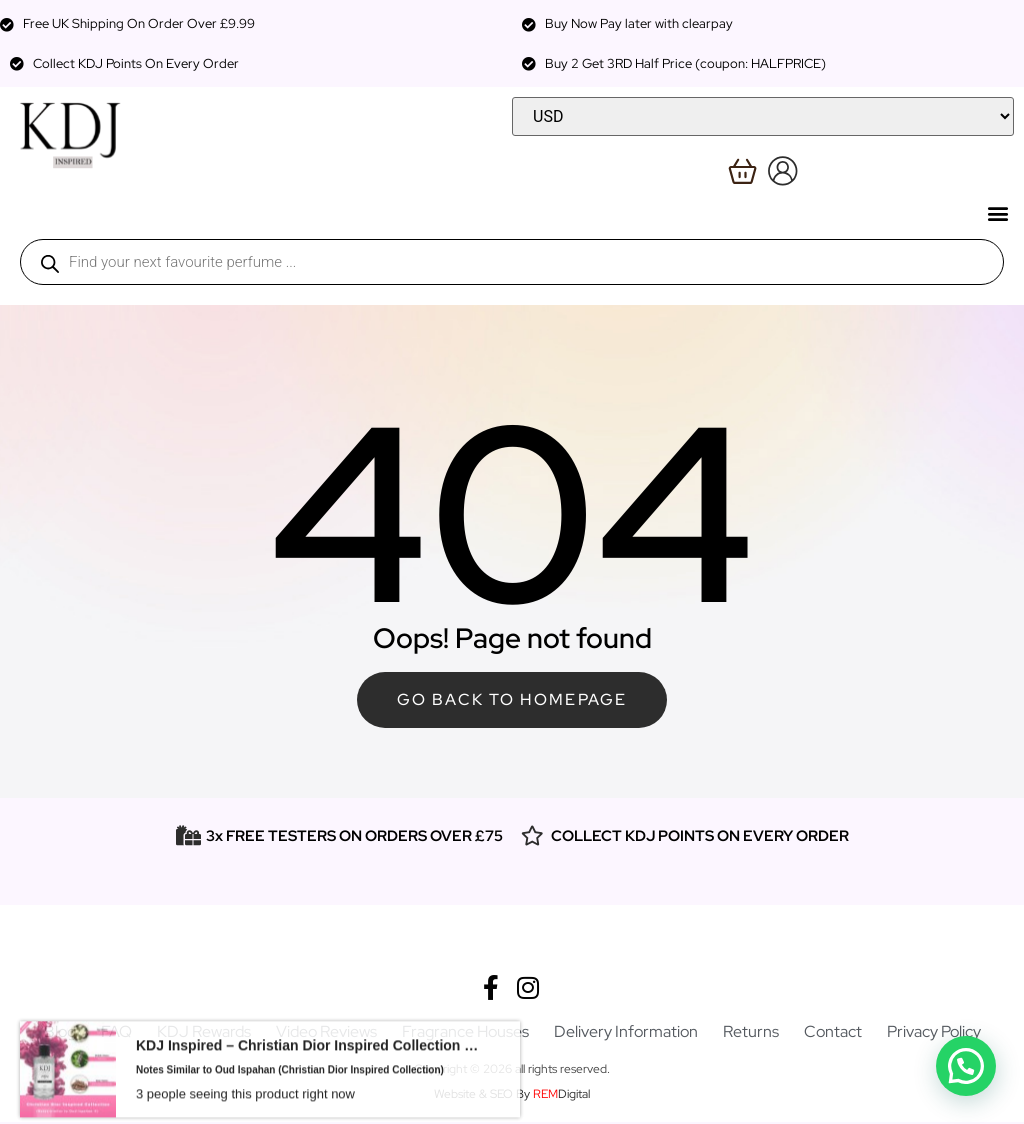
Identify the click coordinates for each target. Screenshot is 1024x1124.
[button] (997, 212)
